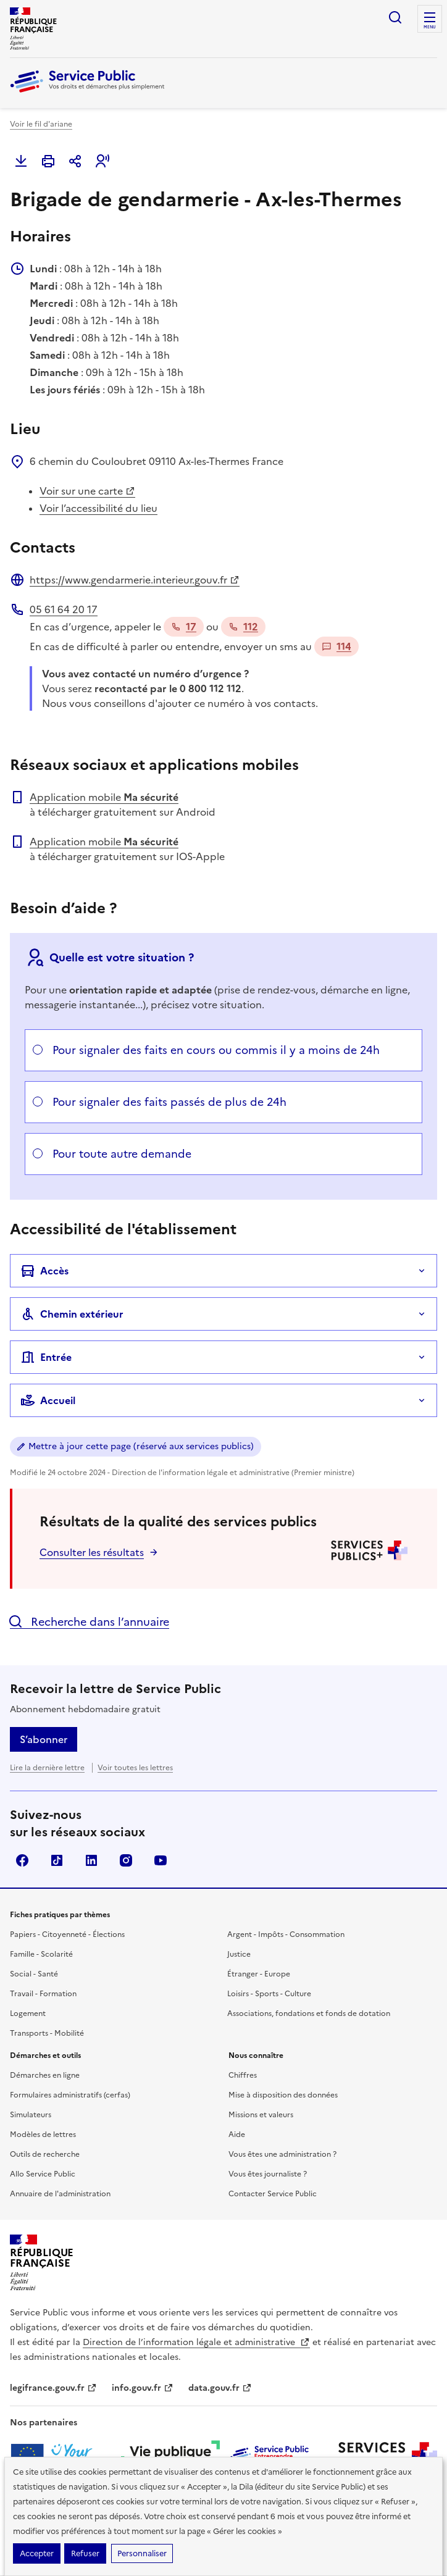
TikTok (56, 1860)
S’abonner (43, 1739)
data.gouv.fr (220, 2388)
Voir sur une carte (87, 490)
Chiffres (242, 2075)
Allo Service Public (42, 2174)
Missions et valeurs (260, 2114)
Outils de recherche (45, 2154)
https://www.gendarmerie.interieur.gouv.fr (135, 579)
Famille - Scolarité (41, 1954)
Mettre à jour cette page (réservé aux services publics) (141, 1446)
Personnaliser (142, 2553)
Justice (239, 1954)
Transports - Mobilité (47, 2033)
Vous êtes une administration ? (282, 2154)
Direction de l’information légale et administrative (196, 2342)
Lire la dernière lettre (47, 1767)
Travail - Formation (43, 1993)
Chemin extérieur (71, 1314)
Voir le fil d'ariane (41, 124)
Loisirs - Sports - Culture (269, 1993)
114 (336, 646)
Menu (430, 27)
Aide (236, 2134)
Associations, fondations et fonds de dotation (308, 2013)
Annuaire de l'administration (60, 2193)
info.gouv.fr (142, 2388)
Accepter (37, 2553)
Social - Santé (34, 1974)
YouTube (160, 1860)
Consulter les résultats (92, 1552)
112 (243, 626)
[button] (102, 161)
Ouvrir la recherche (395, 17)
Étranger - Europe (258, 1974)
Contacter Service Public (272, 2193)
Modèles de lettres (43, 2134)
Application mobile (104, 797)
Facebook (22, 1860)
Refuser (85, 2553)
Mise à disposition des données (283, 2095)
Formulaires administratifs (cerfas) (70, 2095)
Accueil (47, 1400)
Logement (28, 2013)
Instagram (126, 1860)
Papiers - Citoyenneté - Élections (67, 1934)
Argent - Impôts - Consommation (286, 1934)
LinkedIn (91, 1860)
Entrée (46, 1357)
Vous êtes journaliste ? (267, 2174)
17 (183, 626)
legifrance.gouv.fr (53, 2388)
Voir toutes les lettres (135, 1767)
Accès (44, 1270)
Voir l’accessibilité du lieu (98, 508)
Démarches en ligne (45, 2075)
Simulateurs (30, 2114)
